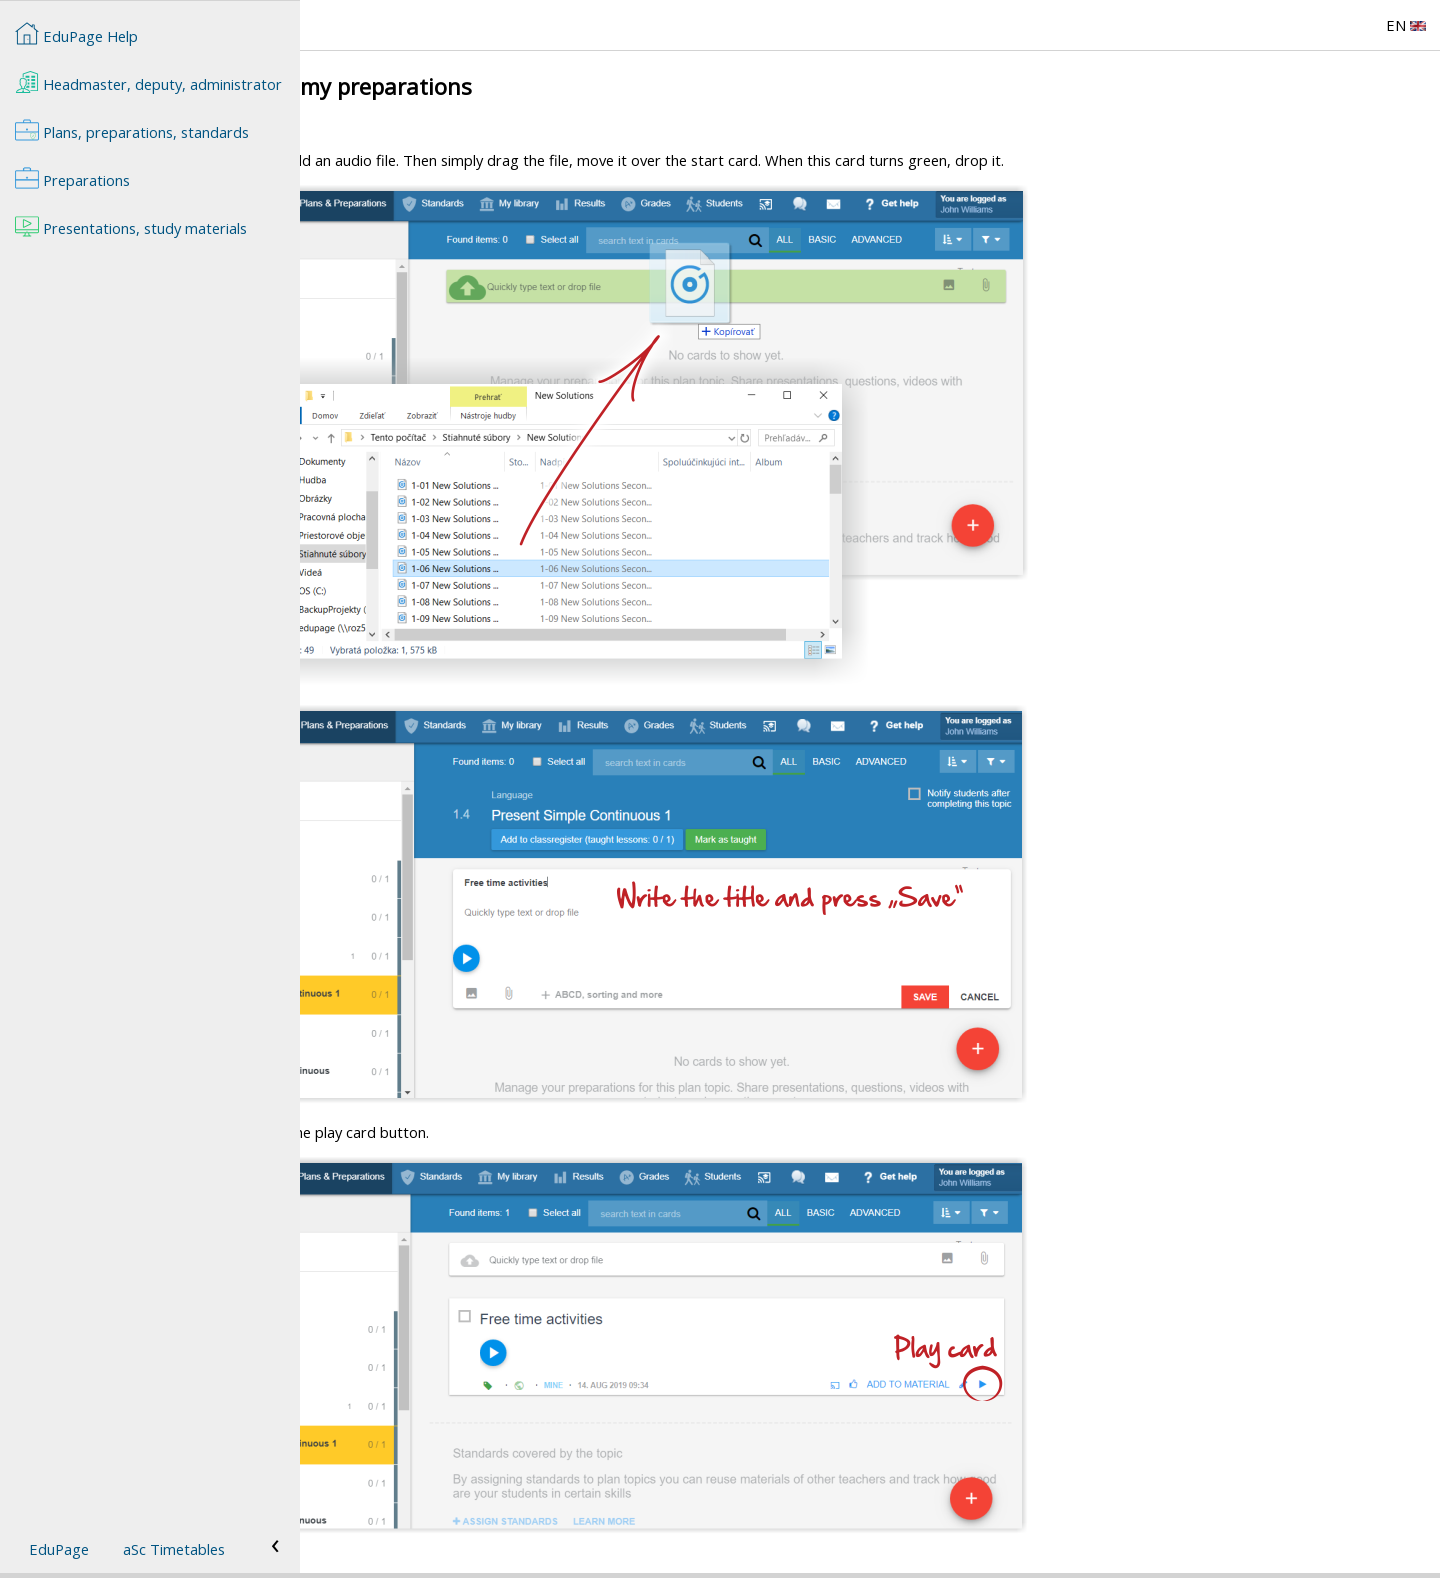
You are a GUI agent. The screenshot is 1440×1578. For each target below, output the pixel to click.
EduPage (59, 1549)
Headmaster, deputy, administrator (148, 82)
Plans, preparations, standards (132, 130)
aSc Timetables (174, 1549)
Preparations (72, 178)
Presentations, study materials (131, 226)
